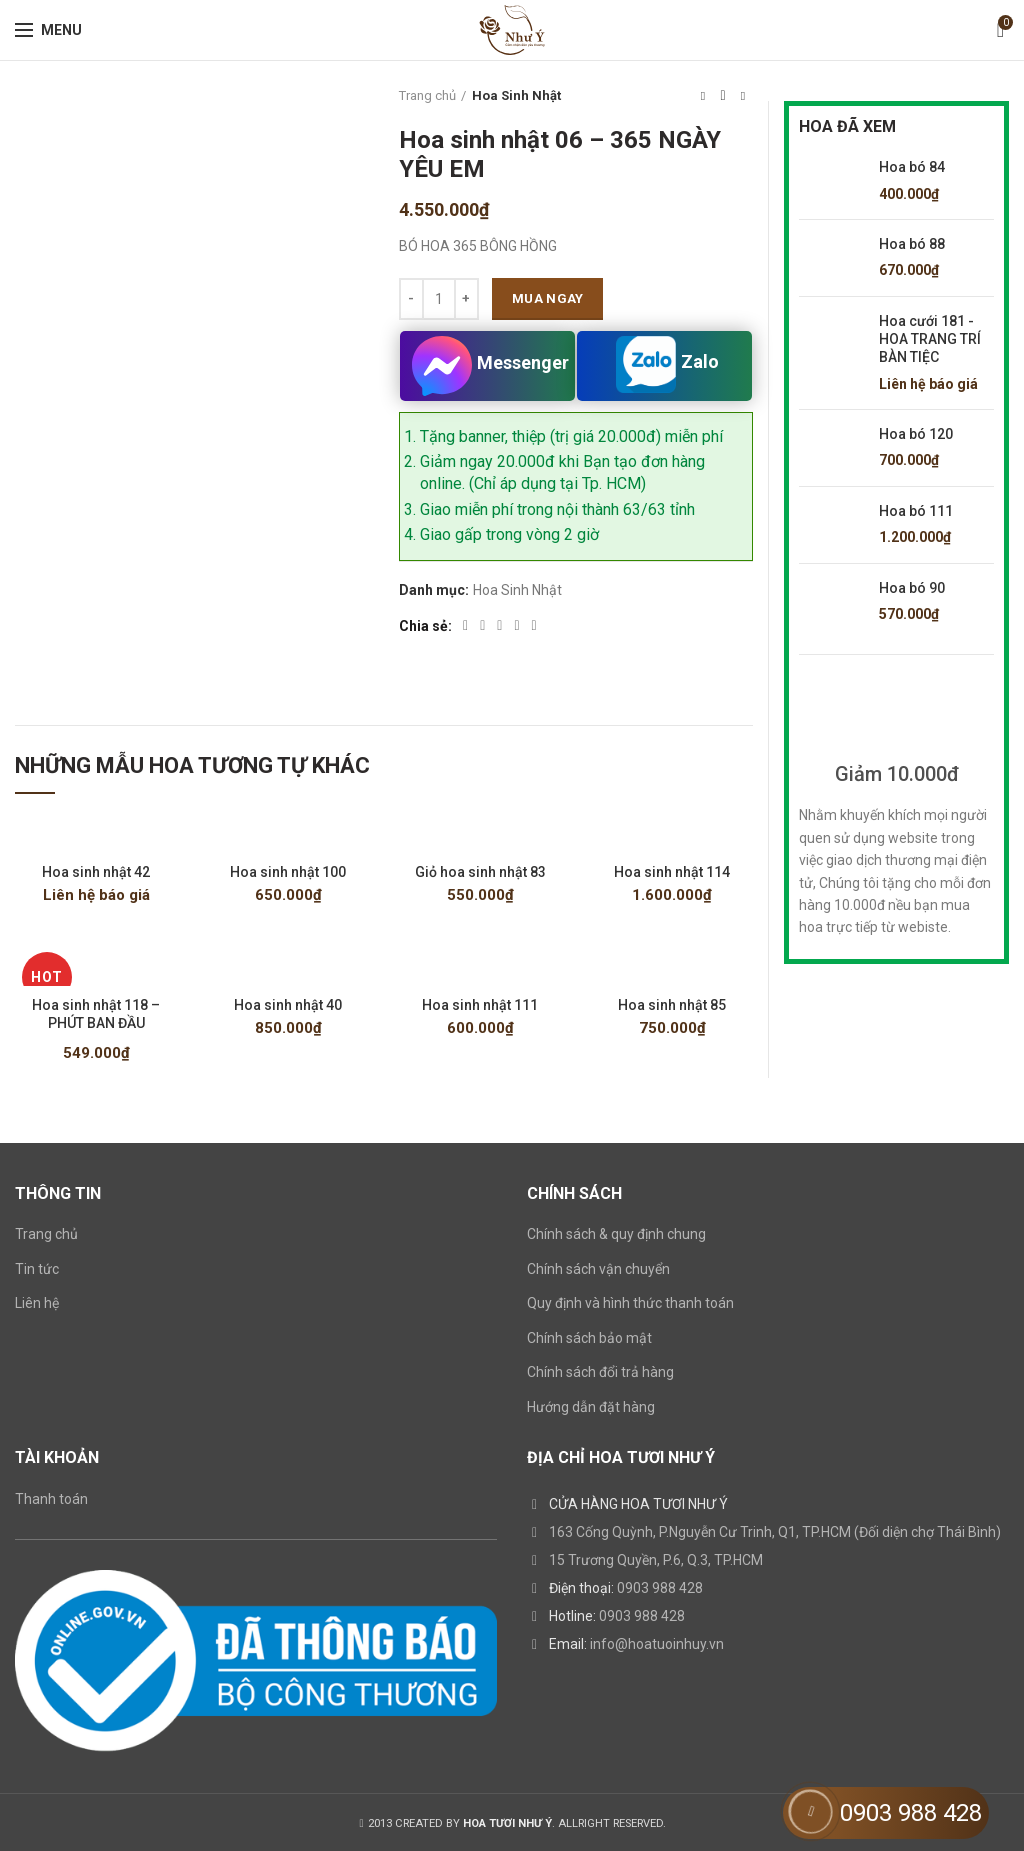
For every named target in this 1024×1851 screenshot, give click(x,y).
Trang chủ (427, 95)
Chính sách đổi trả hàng (600, 1372)
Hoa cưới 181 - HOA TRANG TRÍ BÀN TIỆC (930, 339)
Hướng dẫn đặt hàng (591, 1407)
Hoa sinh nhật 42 (96, 872)
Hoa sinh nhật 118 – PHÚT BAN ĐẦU (96, 1014)
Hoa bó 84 (912, 167)
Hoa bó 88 (912, 244)
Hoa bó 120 (916, 434)
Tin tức (37, 1269)
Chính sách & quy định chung (616, 1234)
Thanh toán (51, 1499)
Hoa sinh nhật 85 (672, 1005)
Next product (743, 96)
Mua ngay (547, 298)
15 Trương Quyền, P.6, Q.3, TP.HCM (656, 1560)
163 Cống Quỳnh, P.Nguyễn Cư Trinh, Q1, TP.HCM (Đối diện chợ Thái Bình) (775, 1532)
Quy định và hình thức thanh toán (630, 1303)
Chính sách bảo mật (589, 1338)
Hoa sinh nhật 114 (672, 872)
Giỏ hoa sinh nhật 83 (480, 872)
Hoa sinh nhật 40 (288, 1005)
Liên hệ (37, 1303)
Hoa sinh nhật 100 (288, 872)
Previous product (703, 96)
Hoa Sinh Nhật (516, 95)
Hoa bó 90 (912, 588)
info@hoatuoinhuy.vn (657, 1644)
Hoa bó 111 (916, 511)
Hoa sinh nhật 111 (480, 1005)
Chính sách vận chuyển (598, 1269)
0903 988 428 (660, 1588)
